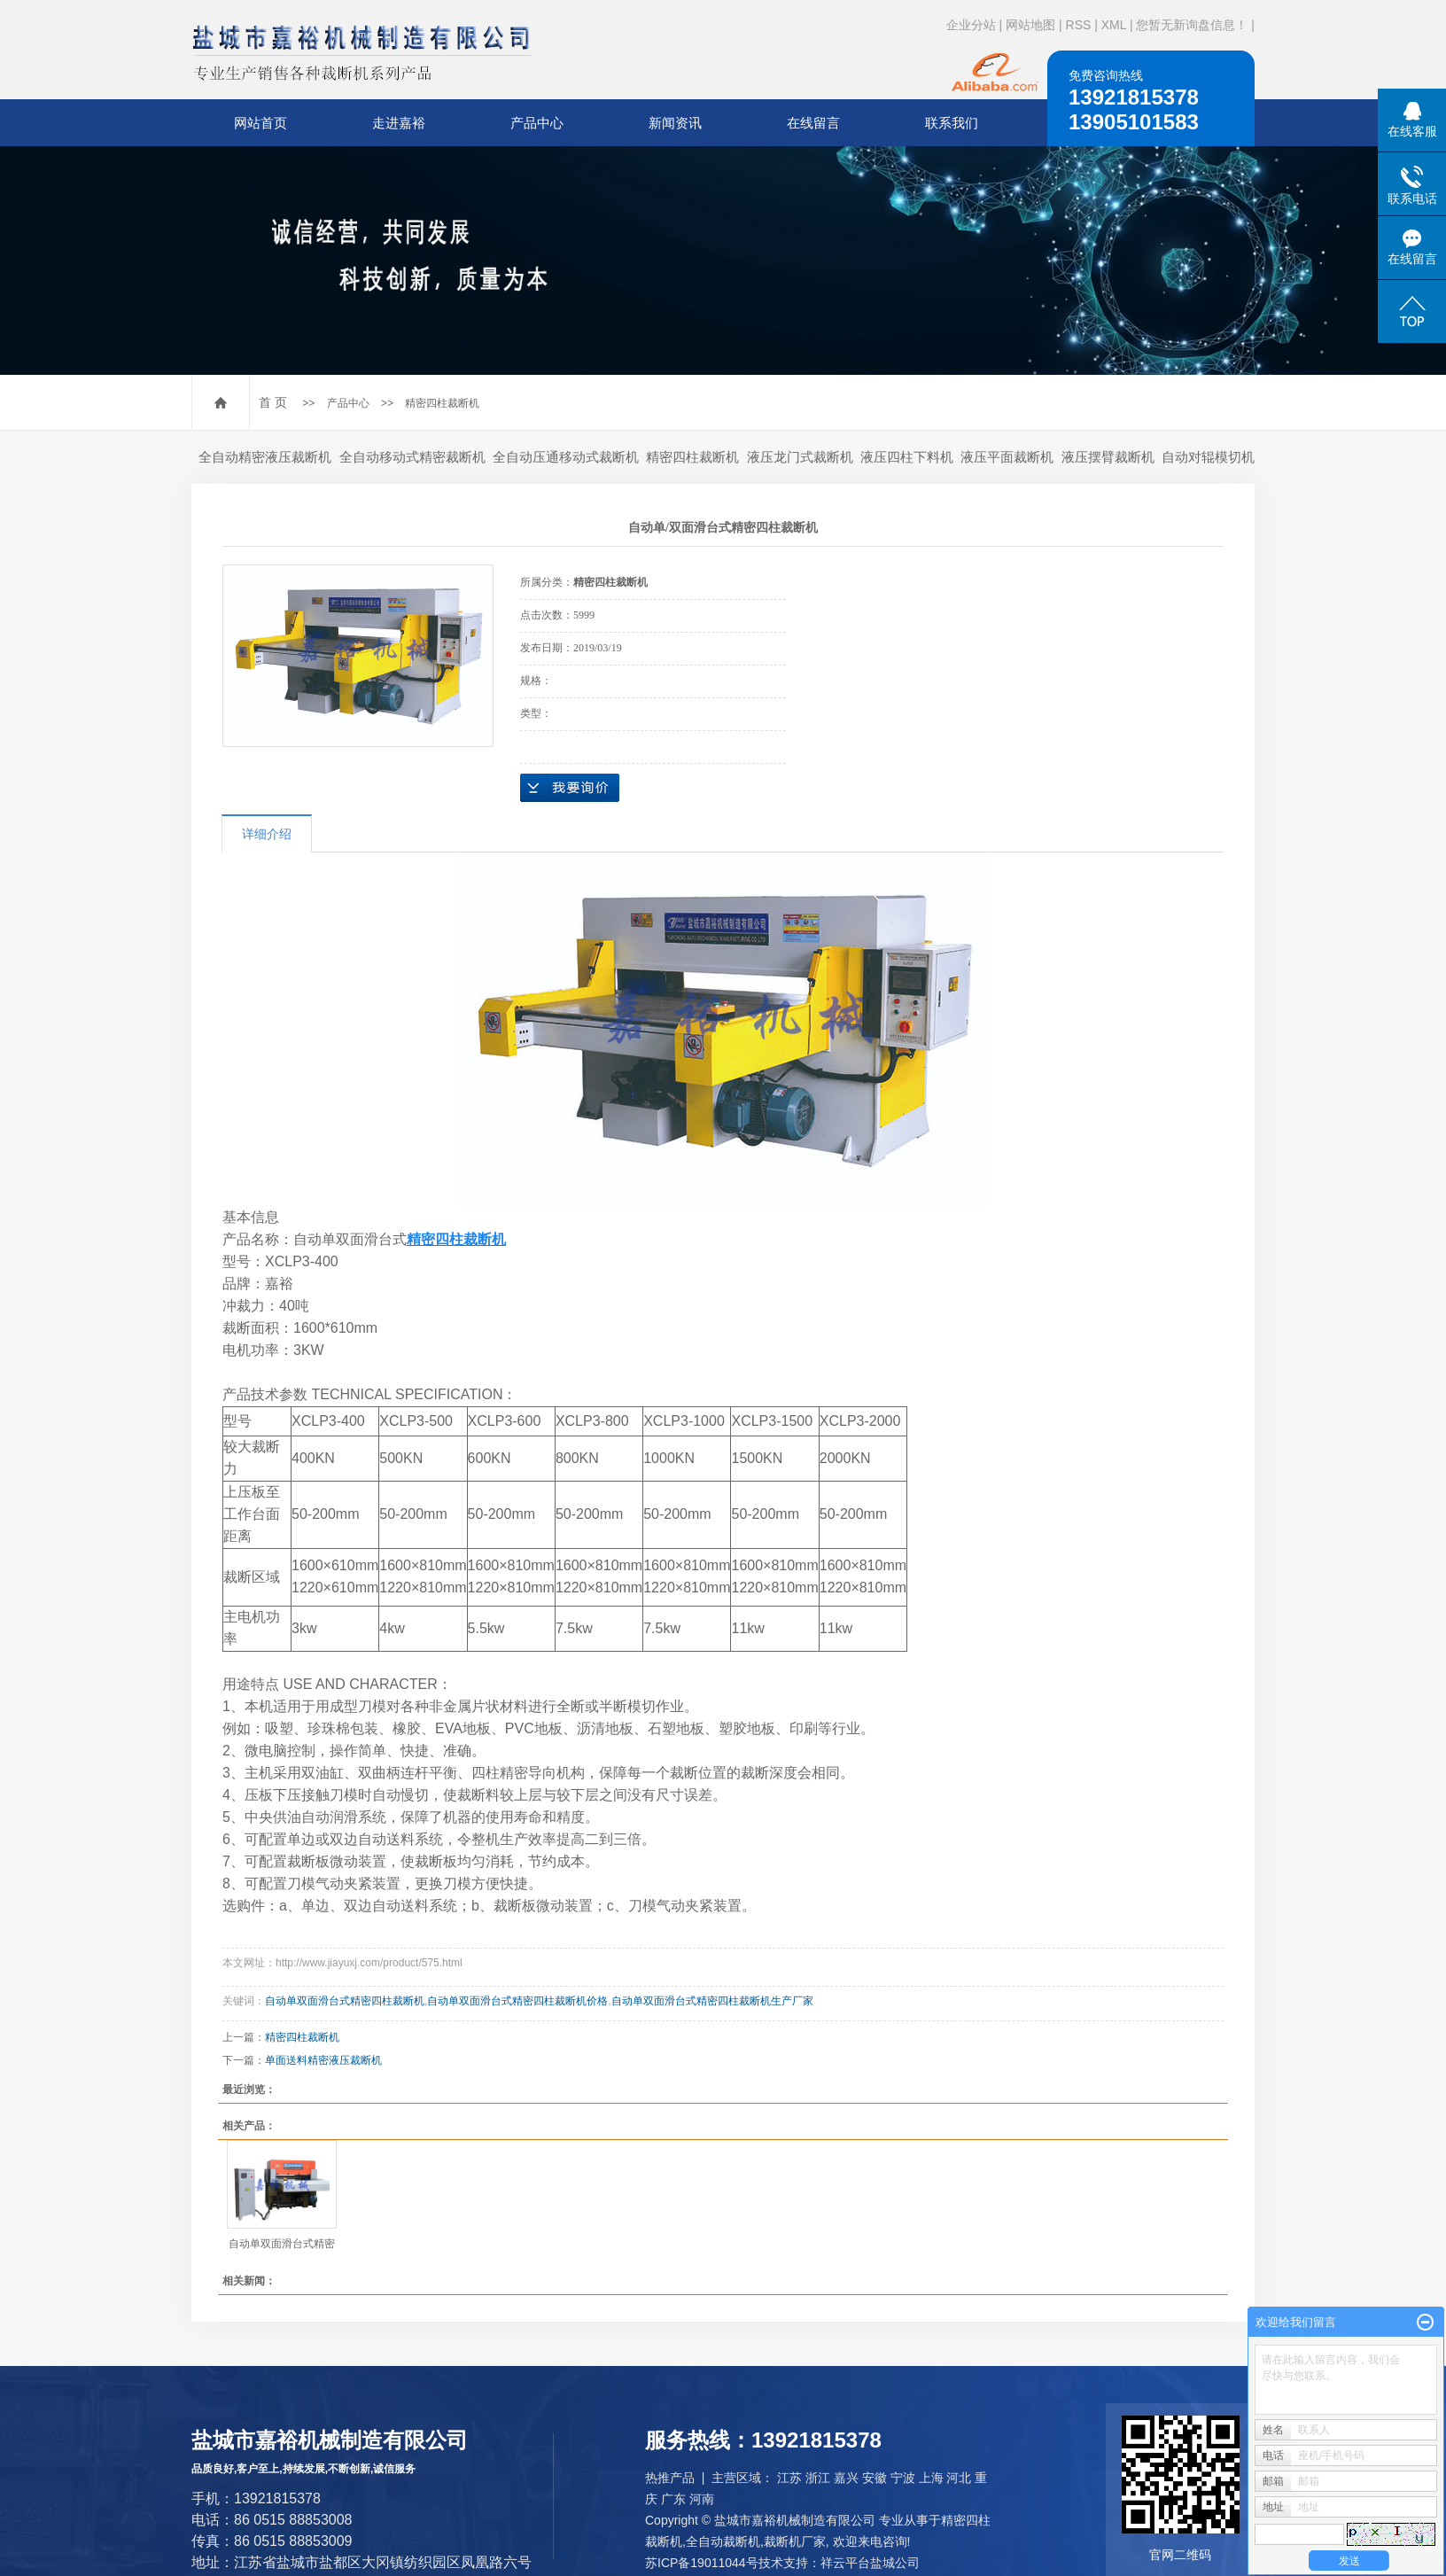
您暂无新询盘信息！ (1192, 25)
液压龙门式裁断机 (800, 456)
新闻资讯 (675, 122)
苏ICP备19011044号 (701, 2563)
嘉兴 (846, 2478)
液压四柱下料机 (906, 456)
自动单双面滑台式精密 (282, 2243)
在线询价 (569, 788)
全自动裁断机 (723, 2541)
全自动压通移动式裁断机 (566, 456)
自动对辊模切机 (1208, 456)
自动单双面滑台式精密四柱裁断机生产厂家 (712, 2001)
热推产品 (670, 2478)
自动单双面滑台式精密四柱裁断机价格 (517, 2001)
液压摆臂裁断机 (1107, 456)
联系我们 (951, 122)
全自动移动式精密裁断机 (412, 456)
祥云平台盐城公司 (870, 2563)
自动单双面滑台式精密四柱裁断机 (344, 2001)
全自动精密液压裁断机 (264, 456)
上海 (931, 2478)
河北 (958, 2478)
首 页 (273, 402)
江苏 (789, 2478)
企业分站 (971, 25)
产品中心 (537, 122)
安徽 (874, 2478)
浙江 (817, 2478)
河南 (701, 2499)
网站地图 (1030, 25)
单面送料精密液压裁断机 (323, 2060)
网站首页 (260, 122)
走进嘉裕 (398, 122)
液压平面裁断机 (1006, 456)
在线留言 (813, 122)
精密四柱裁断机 (442, 403)
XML (1113, 25)
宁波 (902, 2478)
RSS (1079, 25)
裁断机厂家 (795, 2541)
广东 (673, 2499)
